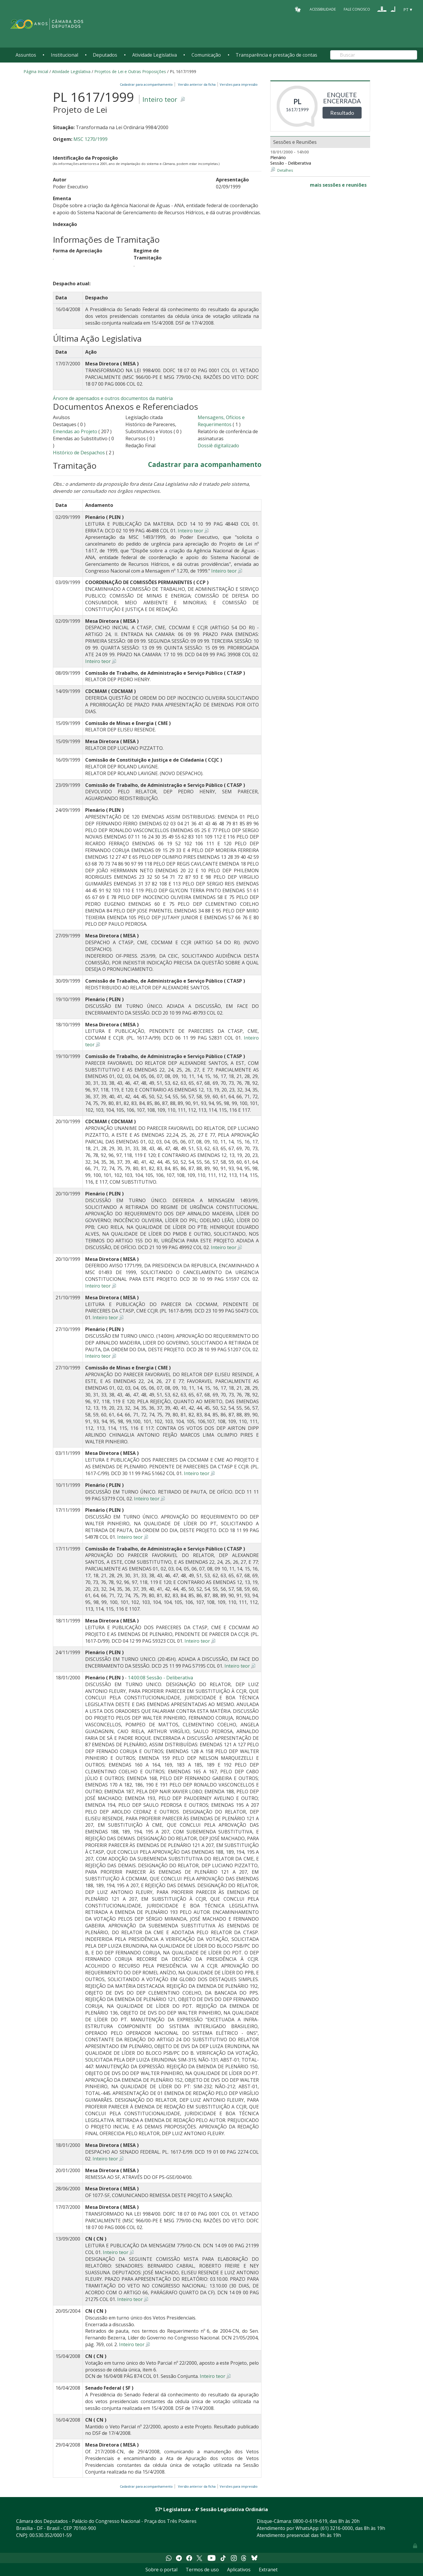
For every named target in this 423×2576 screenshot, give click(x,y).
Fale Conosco (357, 9)
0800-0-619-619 (310, 2521)
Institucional (64, 55)
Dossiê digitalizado (218, 445)
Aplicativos (239, 2569)
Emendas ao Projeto (75, 431)
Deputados (105, 55)
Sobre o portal (161, 2569)
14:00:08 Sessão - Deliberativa (160, 1677)
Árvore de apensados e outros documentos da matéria (113, 398)
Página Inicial (36, 71)
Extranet (268, 2569)
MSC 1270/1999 (90, 139)
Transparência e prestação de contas (276, 55)
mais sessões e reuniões (338, 185)
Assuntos (26, 55)
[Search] (373, 55)
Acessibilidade (323, 9)
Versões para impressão (238, 84)
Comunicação (206, 55)
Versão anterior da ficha (196, 84)
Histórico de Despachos (79, 452)
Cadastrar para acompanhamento (147, 84)
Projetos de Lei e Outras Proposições (130, 71)
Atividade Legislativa (154, 55)
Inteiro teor (159, 99)
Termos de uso (202, 2569)
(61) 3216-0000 (336, 2528)
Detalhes (285, 170)
